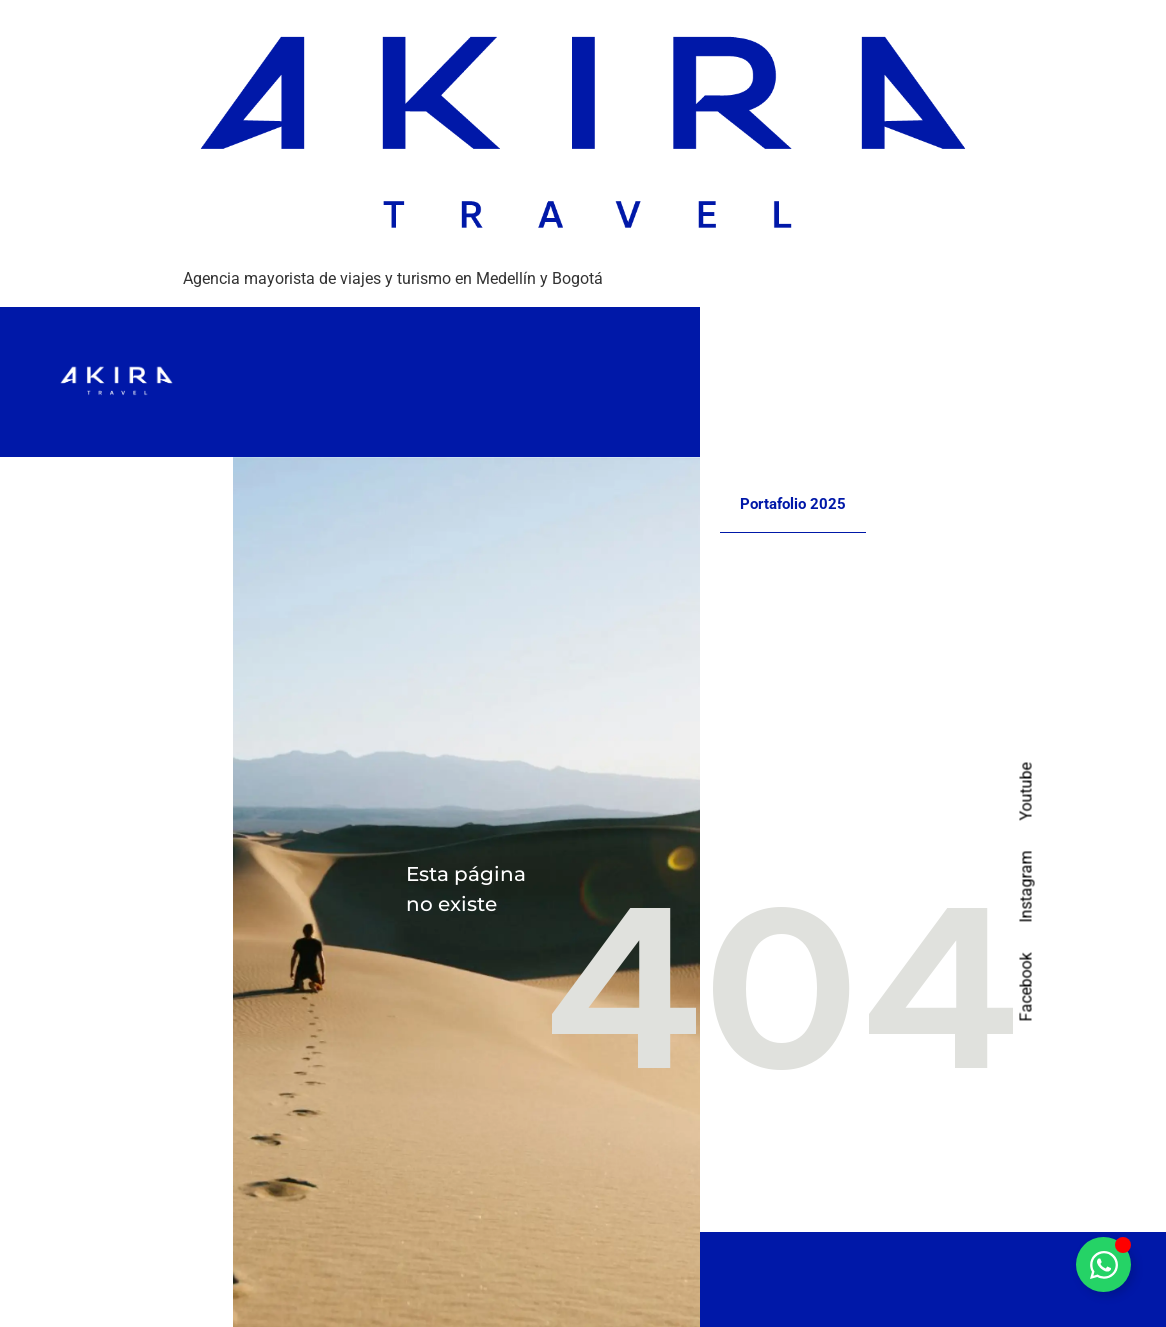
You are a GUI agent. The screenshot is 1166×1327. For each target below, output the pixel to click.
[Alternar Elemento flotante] (1103, 1264)
